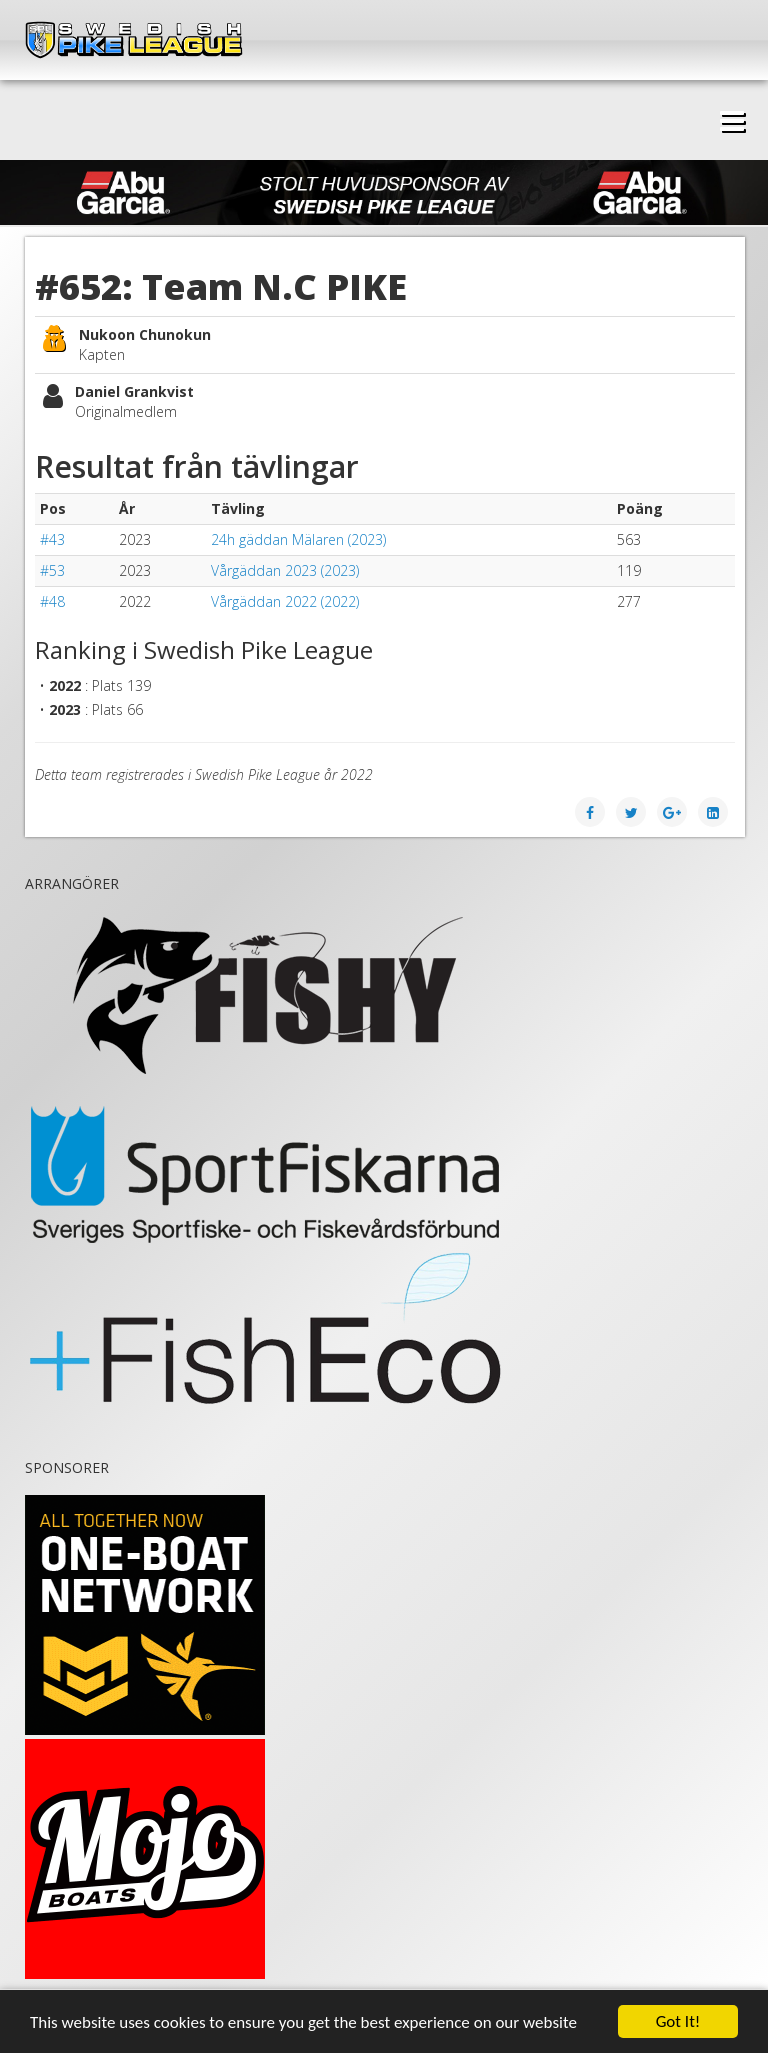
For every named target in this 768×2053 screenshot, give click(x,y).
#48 (52, 601)
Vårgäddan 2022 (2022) (285, 601)
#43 (52, 539)
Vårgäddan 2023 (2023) (285, 570)
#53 (52, 570)
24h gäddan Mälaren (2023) (298, 539)
